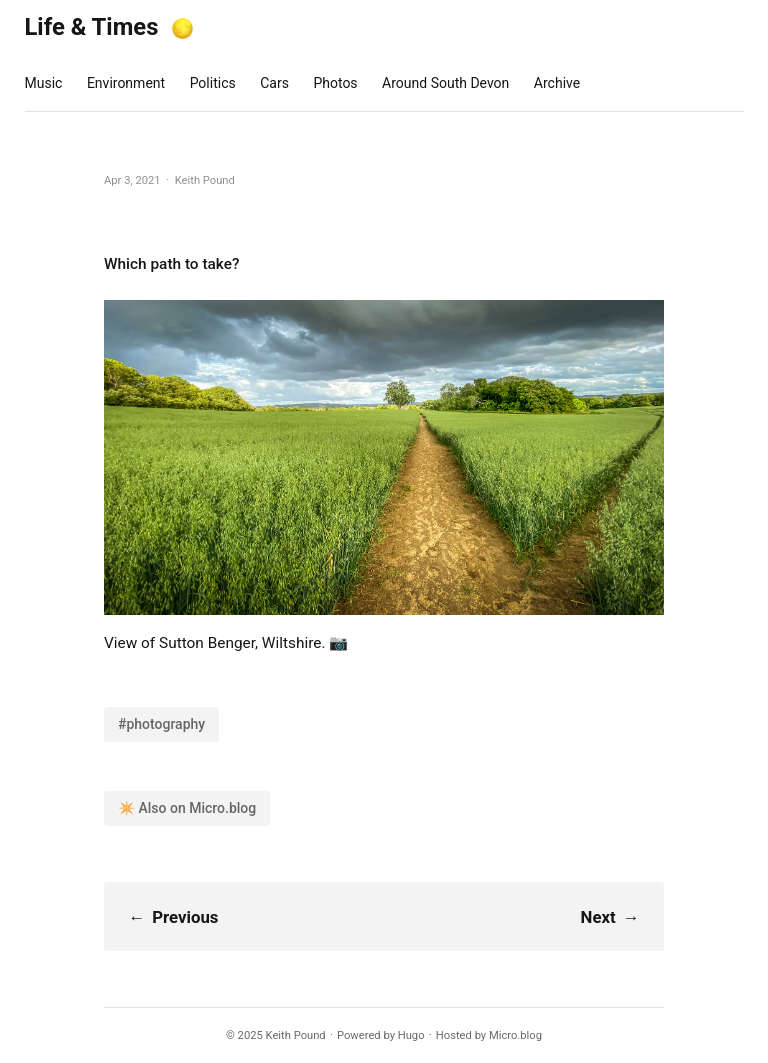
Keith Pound (296, 1035)
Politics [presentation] (213, 83)
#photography (161, 724)
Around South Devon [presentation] (445, 83)
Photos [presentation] (335, 83)
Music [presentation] (44, 83)
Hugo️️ (411, 1035)
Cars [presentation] (274, 83)
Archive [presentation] (557, 83)
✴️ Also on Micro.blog (187, 808)
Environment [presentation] (126, 83)
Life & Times (92, 27)
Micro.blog (515, 1035)
